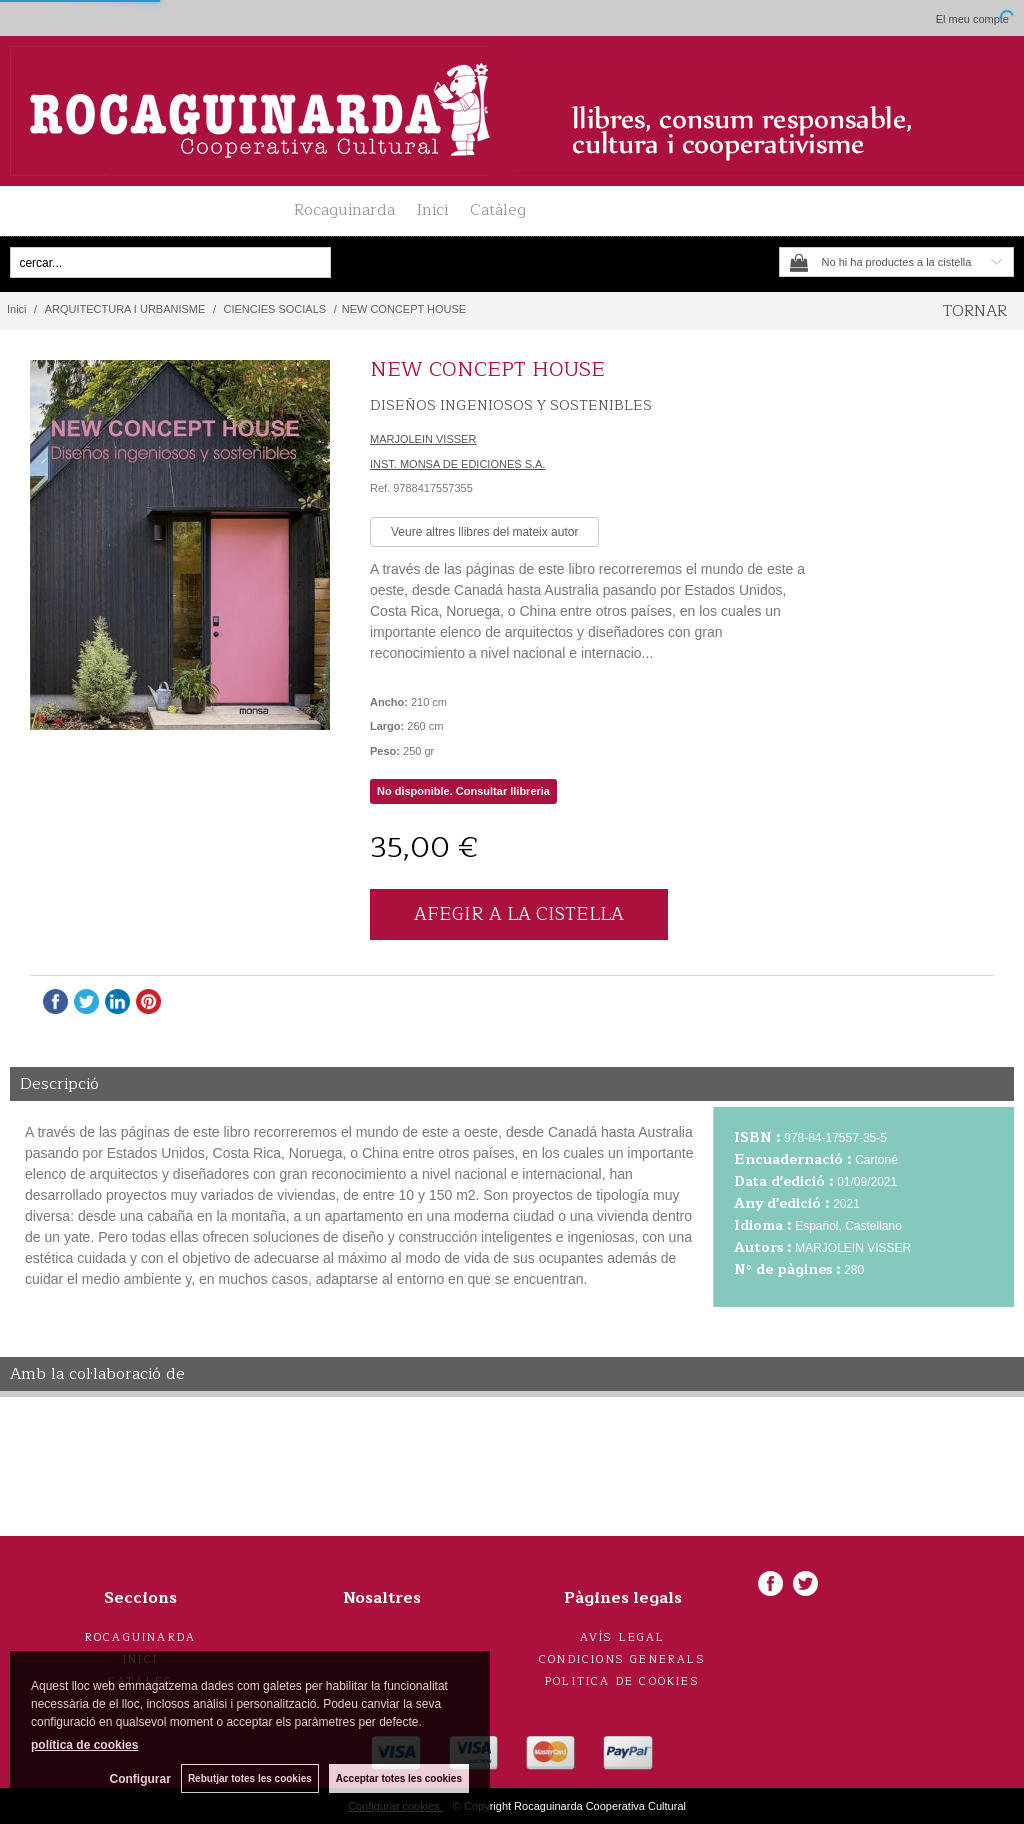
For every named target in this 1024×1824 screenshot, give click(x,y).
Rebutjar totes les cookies (250, 1778)
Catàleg (498, 210)
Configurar (140, 1779)
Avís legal (623, 1637)
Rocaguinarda (344, 210)
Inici (432, 210)
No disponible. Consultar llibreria (463, 791)
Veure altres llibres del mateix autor (484, 532)
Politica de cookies (622, 1681)
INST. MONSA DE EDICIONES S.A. (457, 464)
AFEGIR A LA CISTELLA (519, 914)
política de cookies (84, 1745)
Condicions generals (622, 1659)
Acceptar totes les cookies (399, 1778)
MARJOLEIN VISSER (423, 439)
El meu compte (972, 19)
